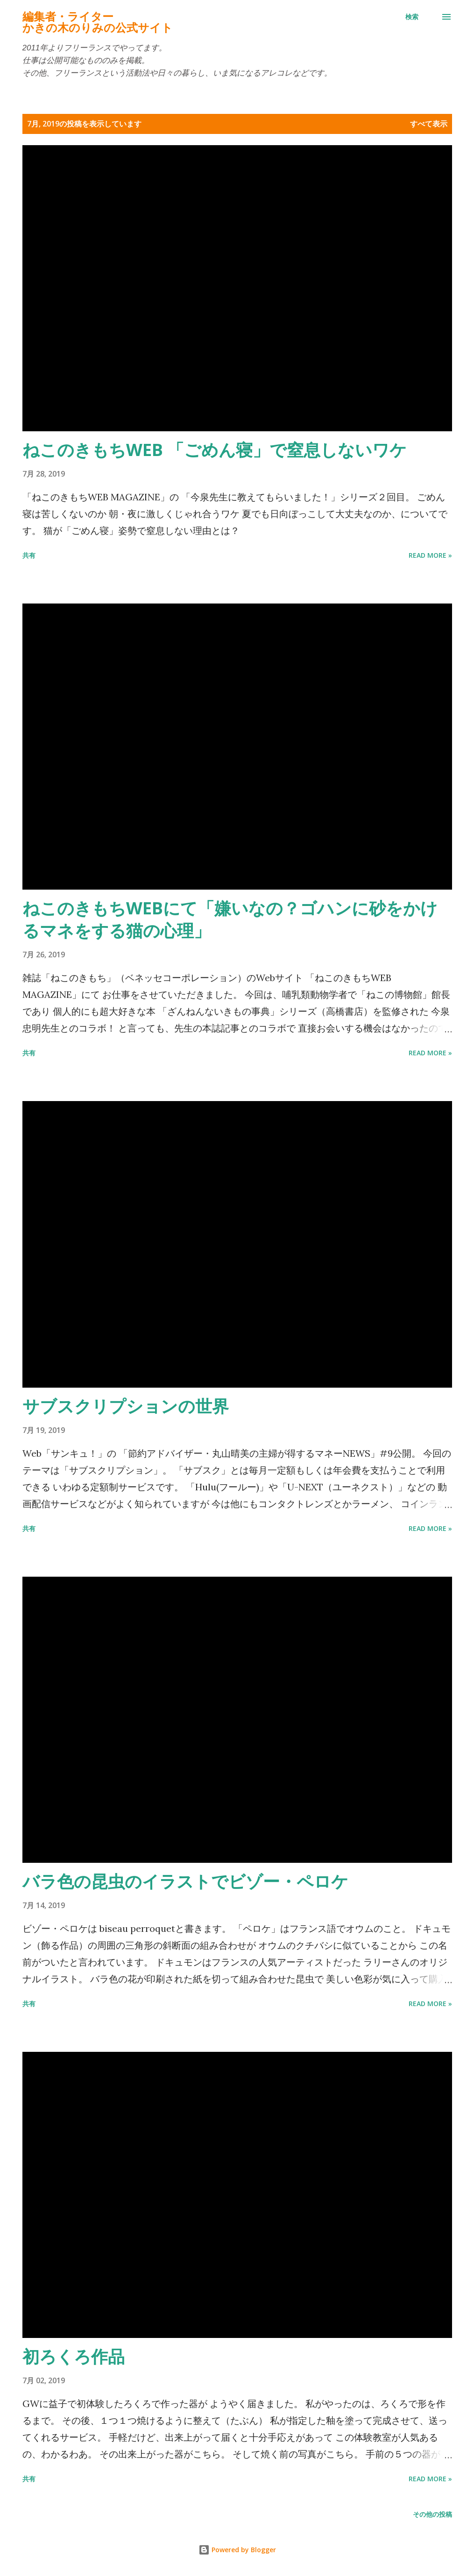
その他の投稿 (432, 2514)
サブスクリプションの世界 (125, 1406)
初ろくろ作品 (73, 2356)
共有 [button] (28, 555)
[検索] (411, 16)
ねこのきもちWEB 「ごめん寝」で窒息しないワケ (214, 449)
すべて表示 (428, 124)
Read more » (430, 555)
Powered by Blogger (237, 2549)
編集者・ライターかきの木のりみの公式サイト (97, 22)
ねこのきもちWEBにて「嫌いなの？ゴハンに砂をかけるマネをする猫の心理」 (230, 919)
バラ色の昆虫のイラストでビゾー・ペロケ (185, 1881)
